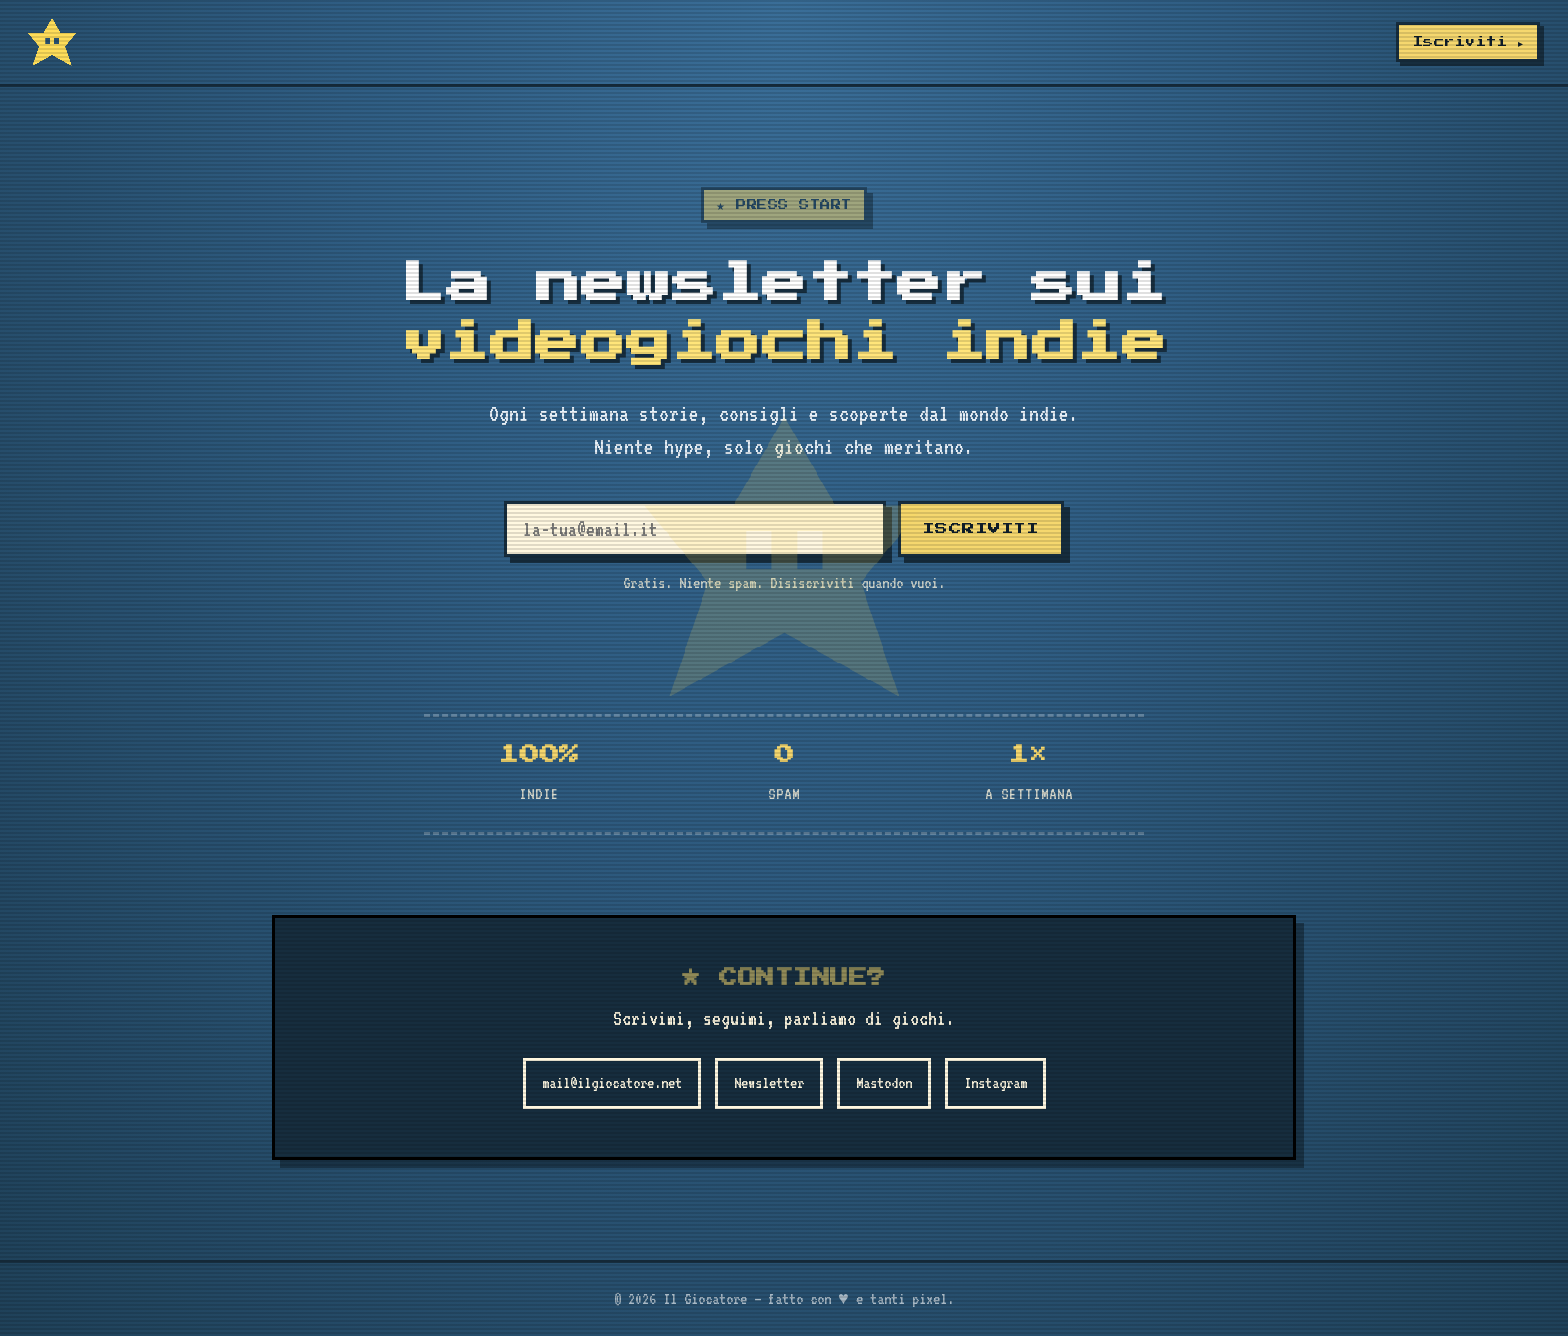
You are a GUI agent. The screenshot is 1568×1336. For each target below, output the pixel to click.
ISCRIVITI (981, 529)
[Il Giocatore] (52, 42)
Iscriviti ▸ (1468, 42)
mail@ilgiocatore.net (612, 1083)
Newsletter (769, 1083)
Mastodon (884, 1083)
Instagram (995, 1083)
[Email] (695, 529)
